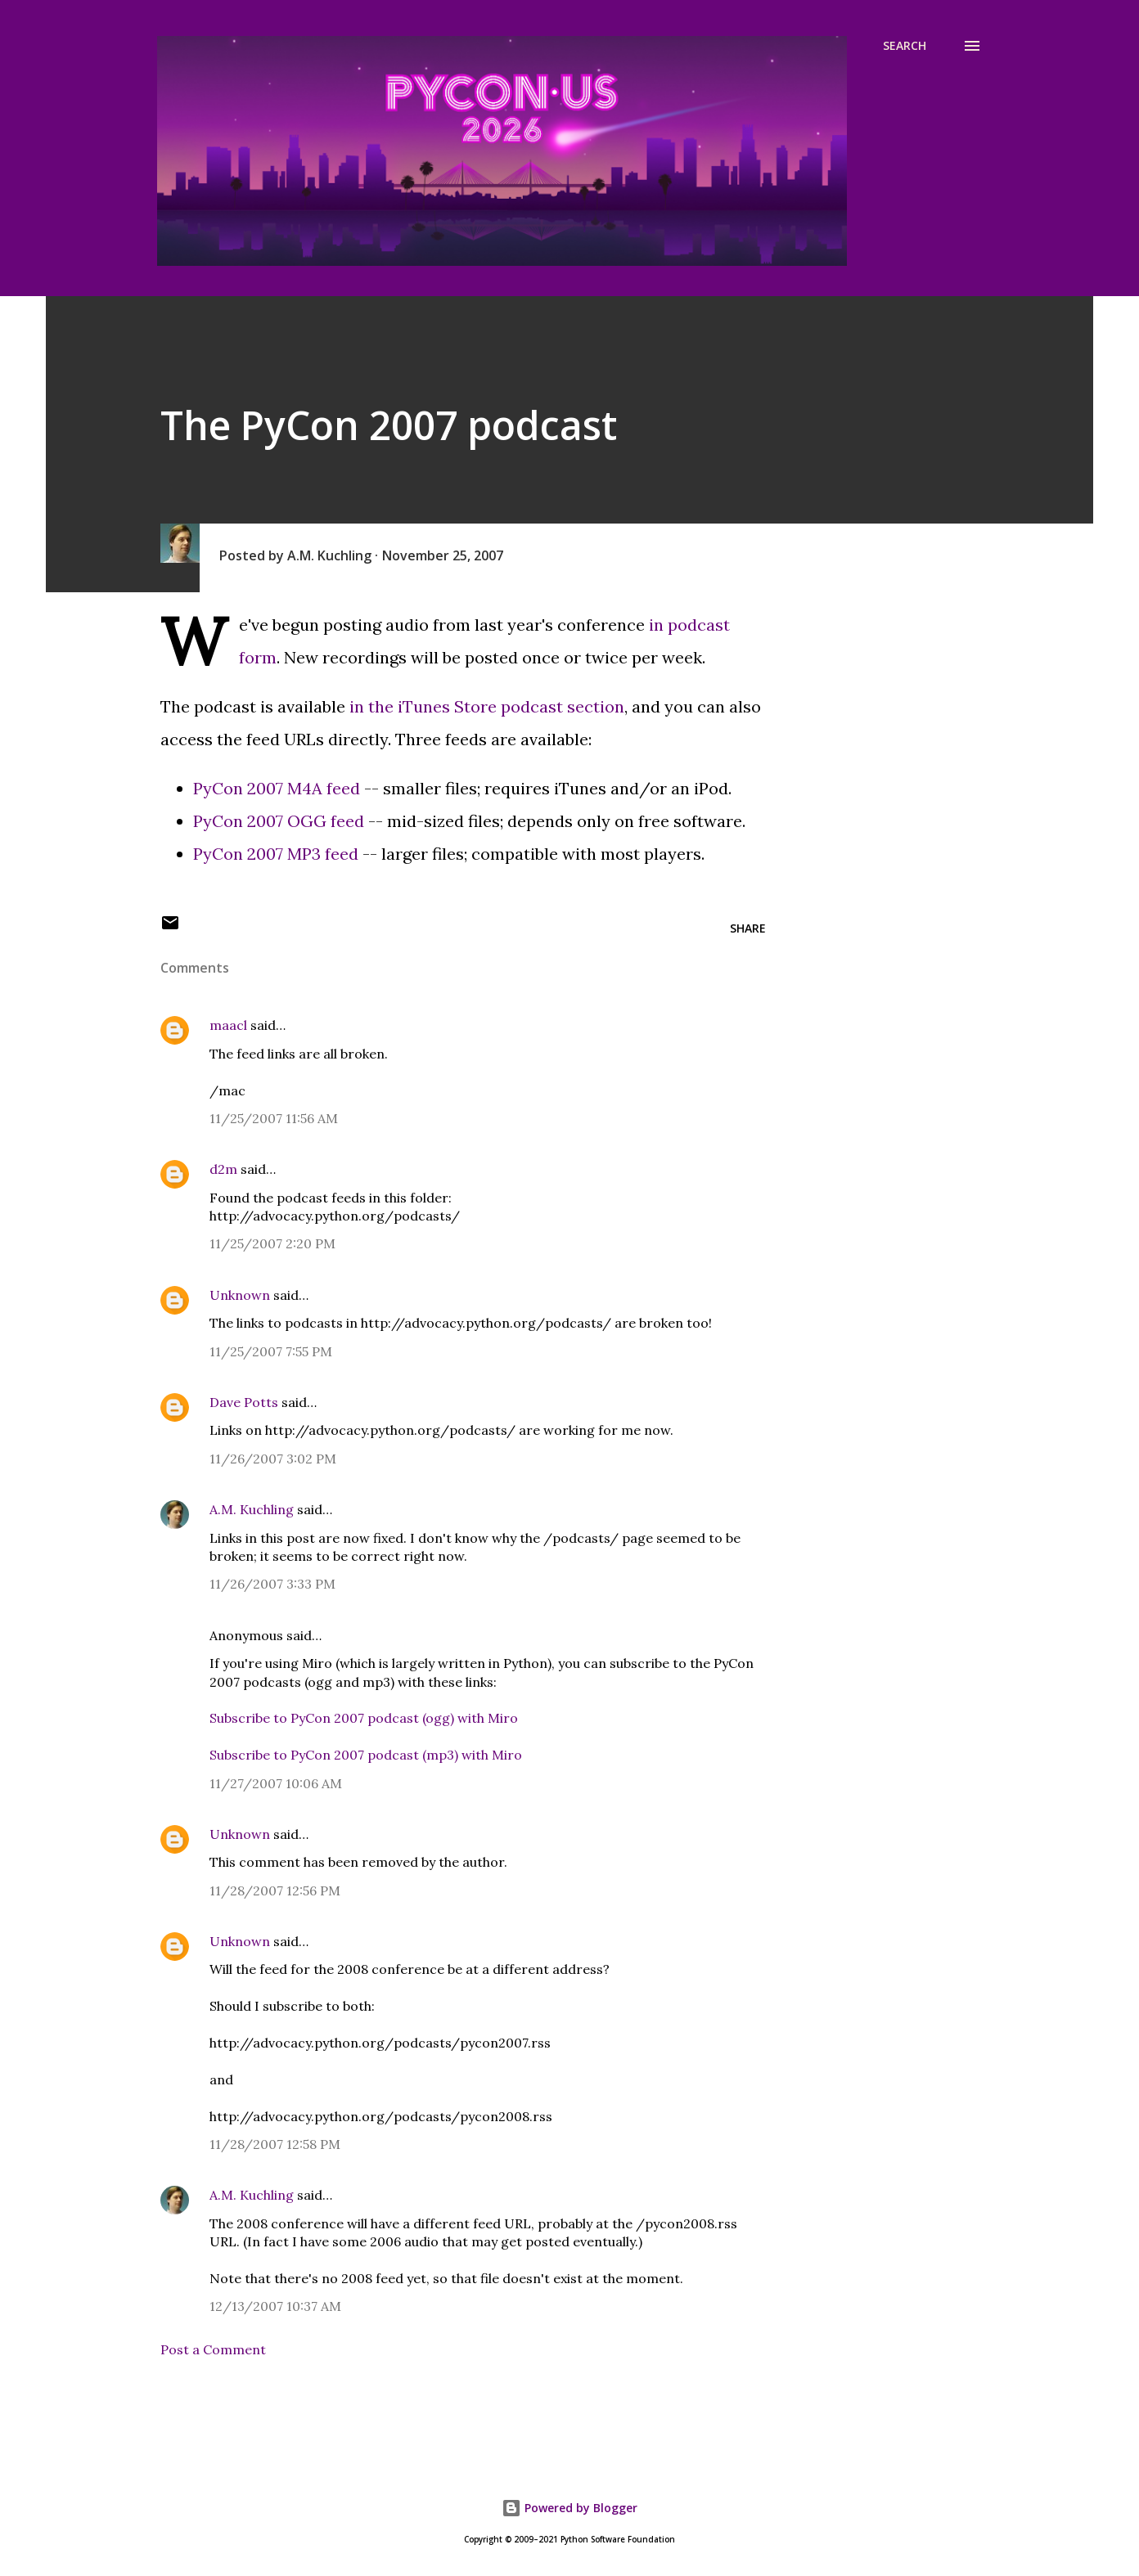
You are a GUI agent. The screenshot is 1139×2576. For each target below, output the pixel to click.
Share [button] (748, 928)
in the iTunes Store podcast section (486, 706)
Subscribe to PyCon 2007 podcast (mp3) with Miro (365, 1755)
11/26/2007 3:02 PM (272, 1458)
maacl (228, 1025)
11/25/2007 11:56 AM (273, 1118)
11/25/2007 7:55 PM (270, 1351)
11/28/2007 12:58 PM (274, 2144)
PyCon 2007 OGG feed (278, 821)
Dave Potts (243, 1402)
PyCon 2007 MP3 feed (275, 853)
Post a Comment (213, 2349)
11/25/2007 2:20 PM (272, 1243)
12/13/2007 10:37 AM (275, 2306)
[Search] (904, 46)
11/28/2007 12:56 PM (274, 1890)
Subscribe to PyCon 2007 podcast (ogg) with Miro (363, 1718)
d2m (223, 1169)
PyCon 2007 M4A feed (276, 788)
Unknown (239, 1295)
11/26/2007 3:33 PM (272, 1584)
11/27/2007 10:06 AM (275, 1783)
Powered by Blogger (569, 2507)
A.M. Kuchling (251, 1509)
